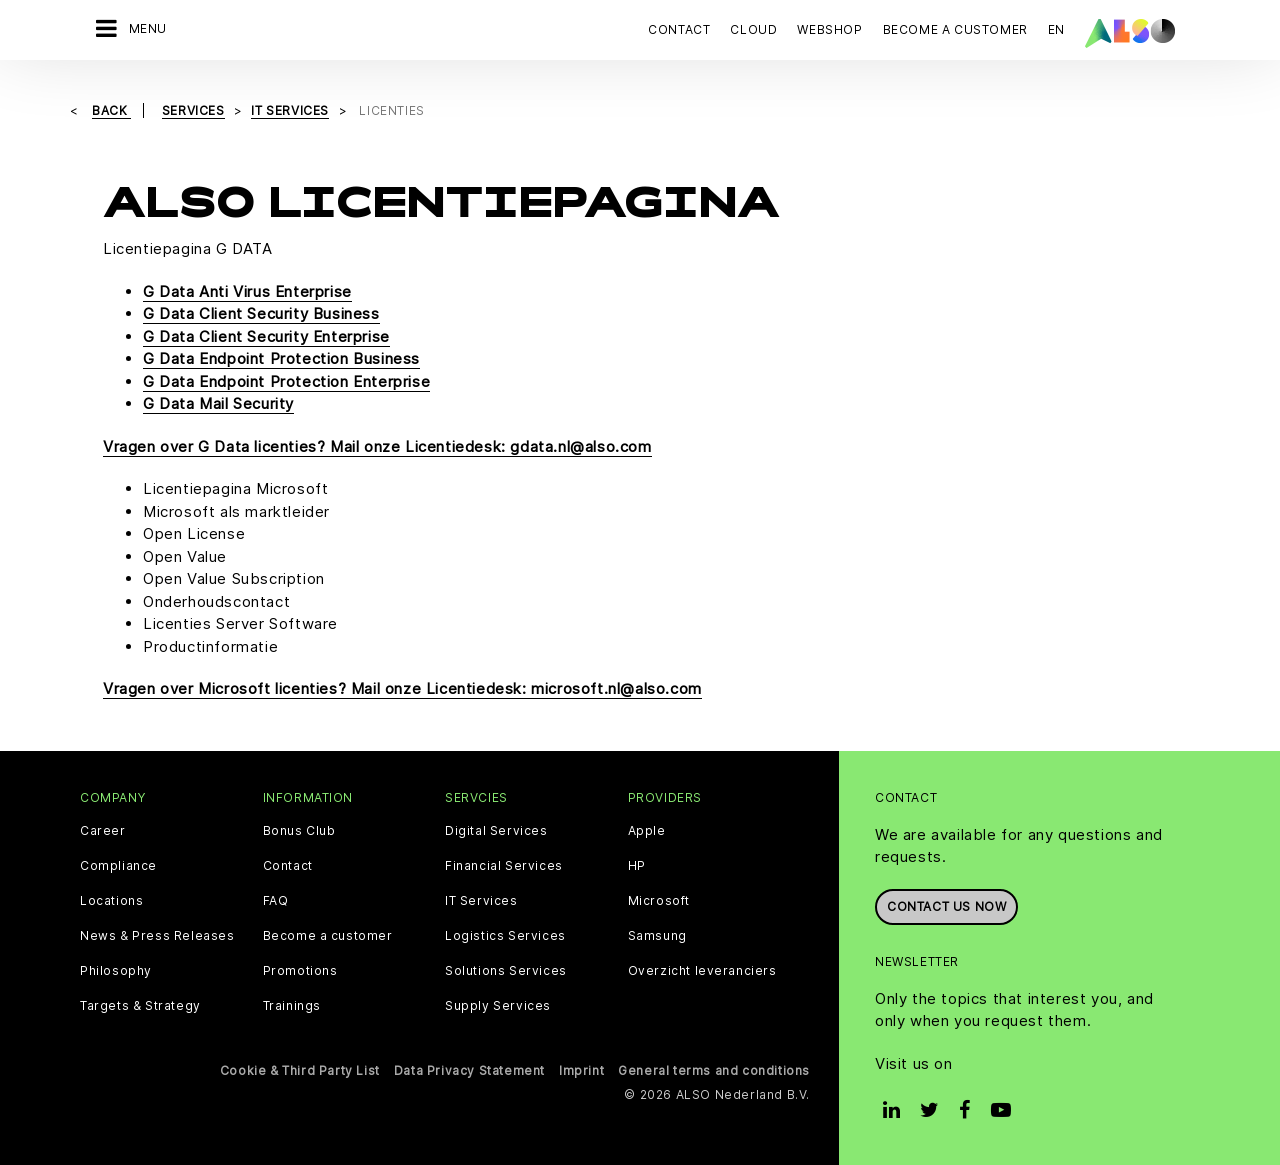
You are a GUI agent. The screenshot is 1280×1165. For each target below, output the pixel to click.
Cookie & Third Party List (300, 1070)
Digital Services (496, 831)
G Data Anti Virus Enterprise (247, 291)
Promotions (300, 971)
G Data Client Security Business (261, 313)
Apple (647, 831)
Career (103, 831)
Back (111, 110)
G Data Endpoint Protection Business (281, 358)
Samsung (657, 936)
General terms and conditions (714, 1070)
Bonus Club (299, 831)
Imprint (581, 1070)
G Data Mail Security (218, 403)
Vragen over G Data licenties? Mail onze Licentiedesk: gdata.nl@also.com (377, 446)
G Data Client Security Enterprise (266, 336)
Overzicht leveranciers (702, 971)
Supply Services (498, 1006)
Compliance (118, 866)
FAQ (276, 901)
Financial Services (504, 866)
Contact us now (946, 906)
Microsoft (659, 901)
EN (1056, 29)
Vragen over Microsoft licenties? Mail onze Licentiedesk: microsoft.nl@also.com (402, 688)
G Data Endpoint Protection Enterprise (286, 381)
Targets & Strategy (140, 1006)
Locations (111, 901)
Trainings (292, 1006)
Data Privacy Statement (469, 1070)
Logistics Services (505, 936)
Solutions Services (506, 971)
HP (637, 866)
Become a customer (328, 936)
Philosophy (116, 971)
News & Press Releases (157, 936)
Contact (679, 29)
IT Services (481, 901)
